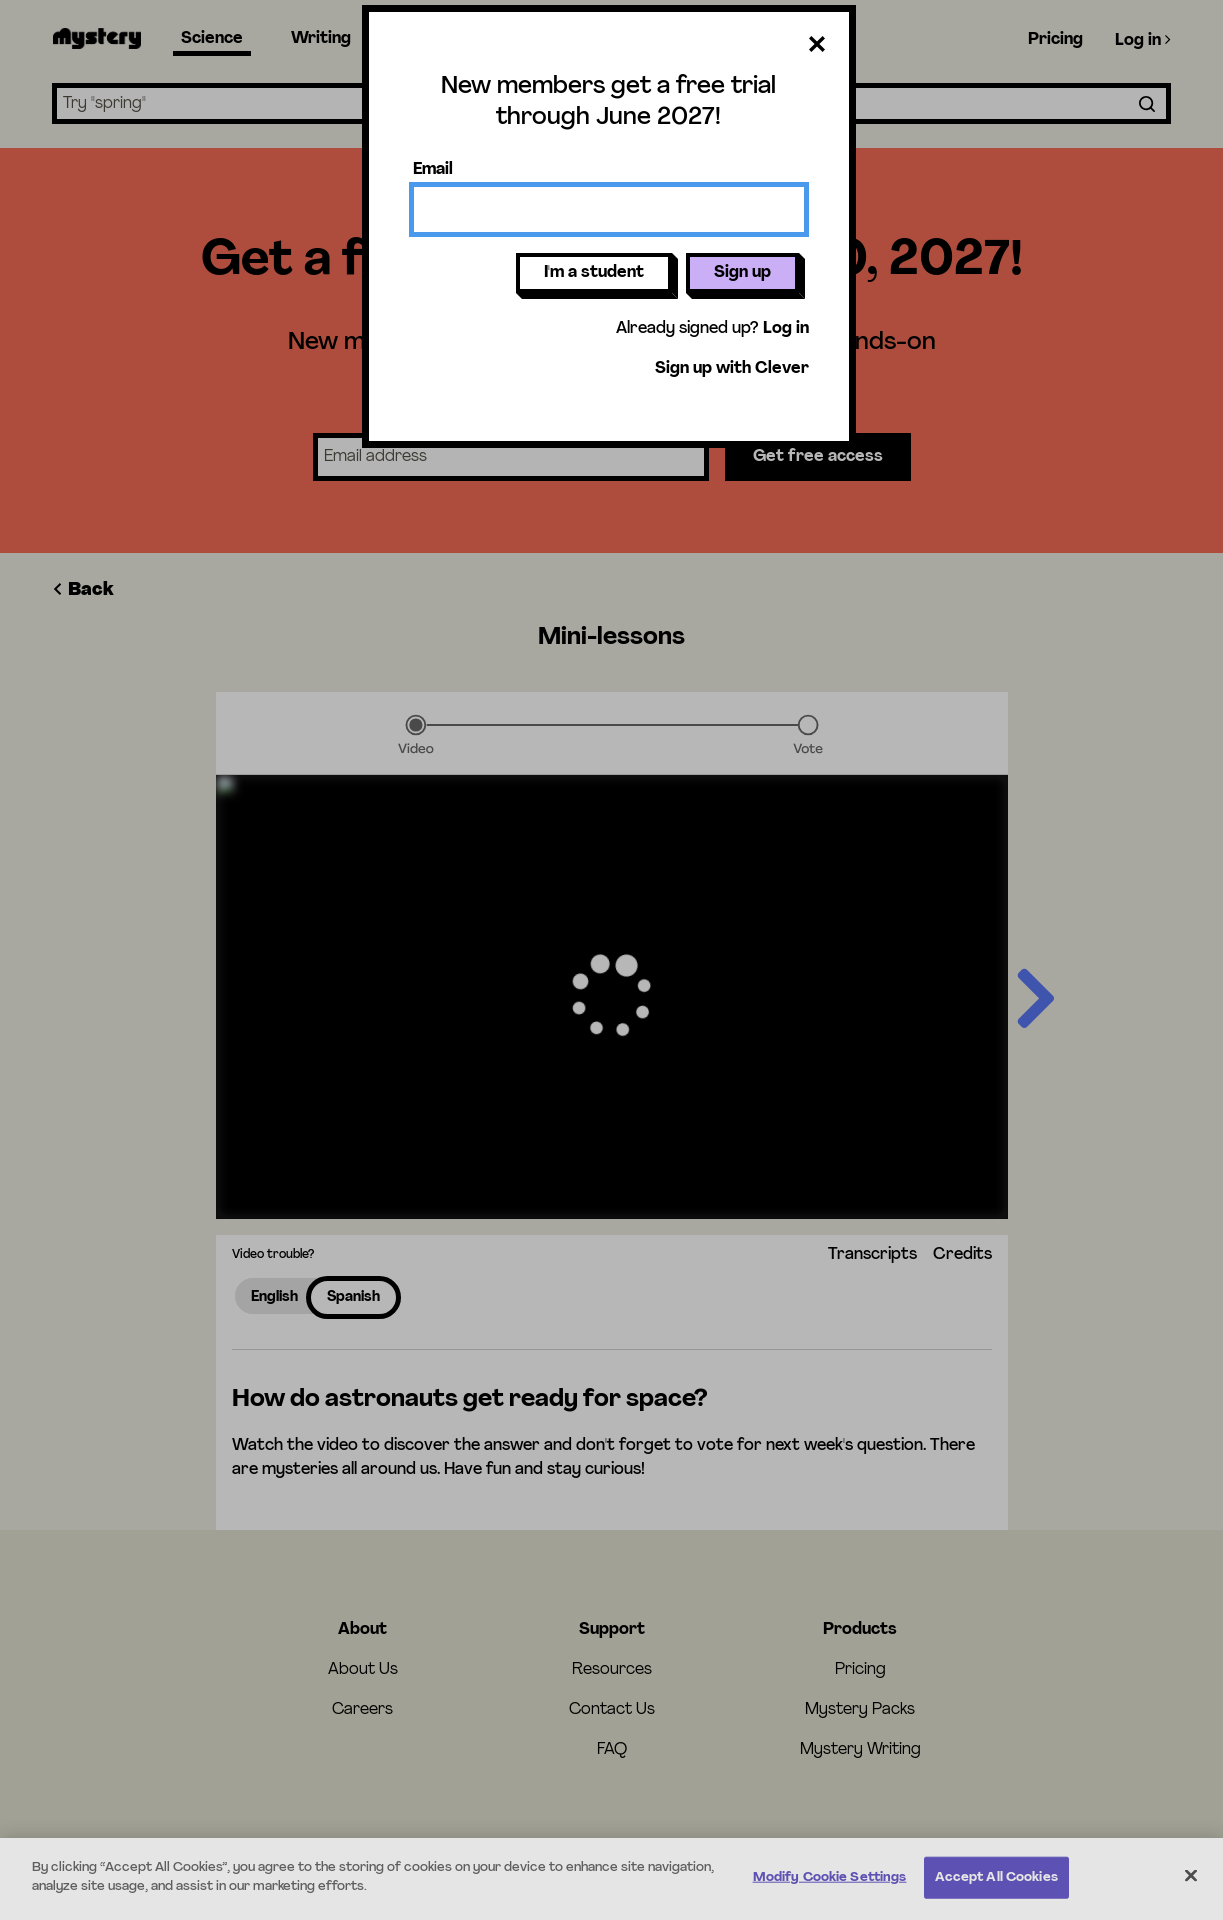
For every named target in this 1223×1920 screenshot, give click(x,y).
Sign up (742, 273)
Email (433, 170)
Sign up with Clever (732, 369)
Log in (786, 329)
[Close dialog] (817, 48)
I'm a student (594, 273)
